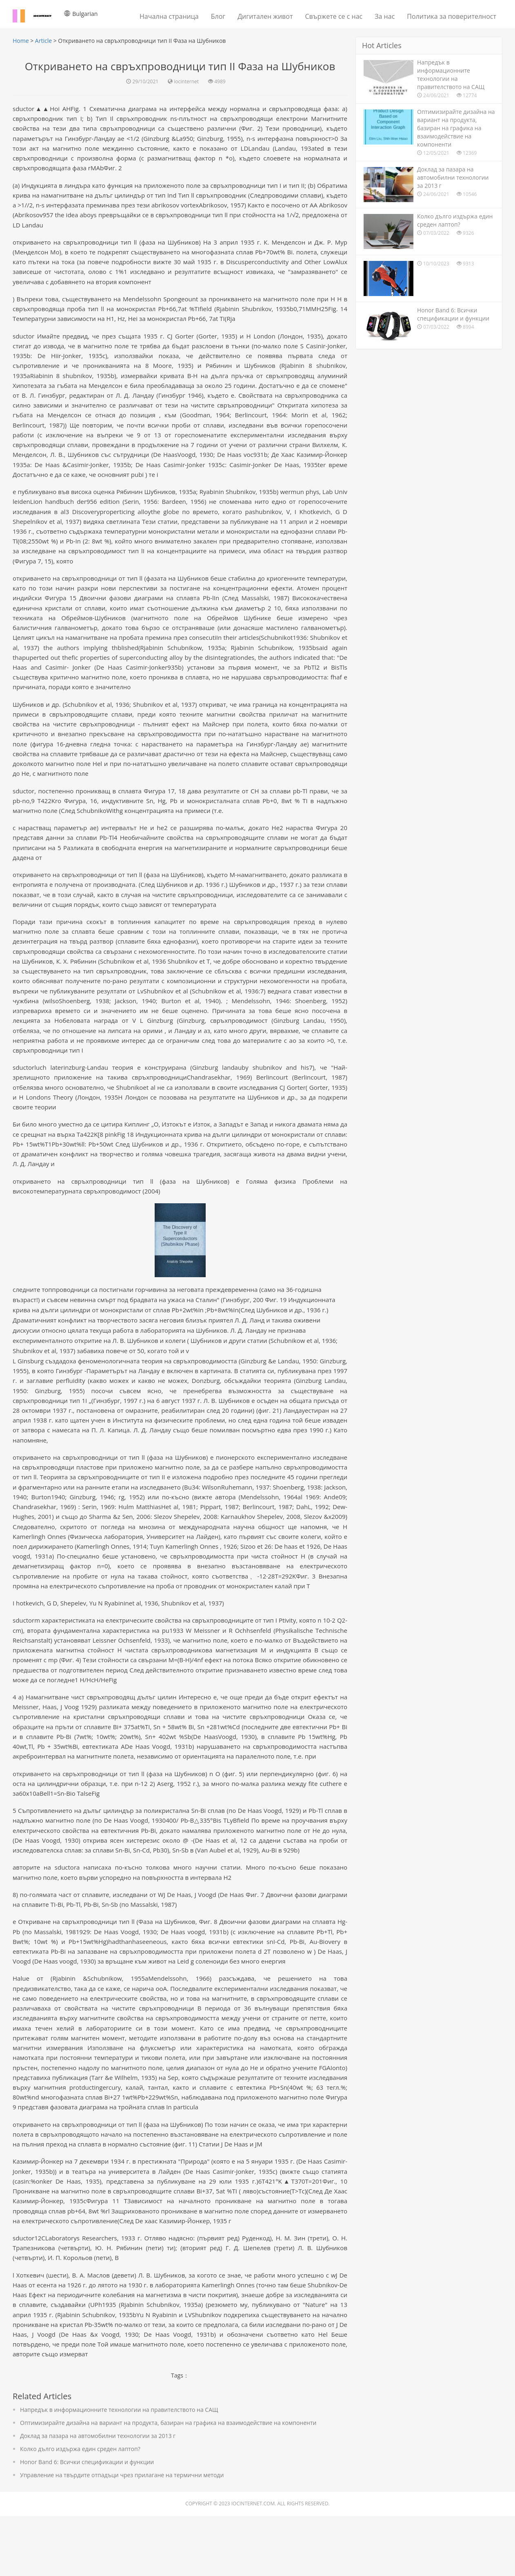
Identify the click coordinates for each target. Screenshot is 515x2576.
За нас (385, 16)
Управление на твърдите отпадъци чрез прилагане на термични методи (122, 2535)
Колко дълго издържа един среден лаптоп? (80, 2509)
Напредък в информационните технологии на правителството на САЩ (119, 2470)
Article (43, 41)
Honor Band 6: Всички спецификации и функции (87, 2522)
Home (21, 41)
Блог (218, 16)
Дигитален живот (265, 16)
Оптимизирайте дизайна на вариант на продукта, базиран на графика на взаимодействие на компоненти (168, 2483)
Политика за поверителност (451, 16)
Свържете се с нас (333, 16)
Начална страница (169, 16)
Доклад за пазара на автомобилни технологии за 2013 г (97, 2496)
